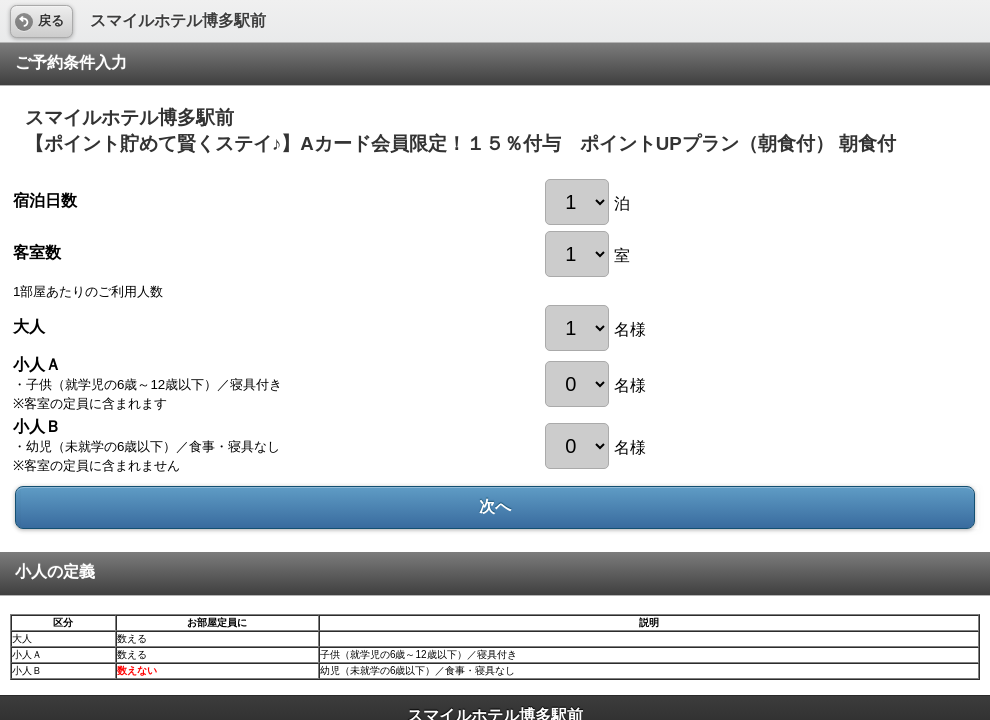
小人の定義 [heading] (55, 571)
